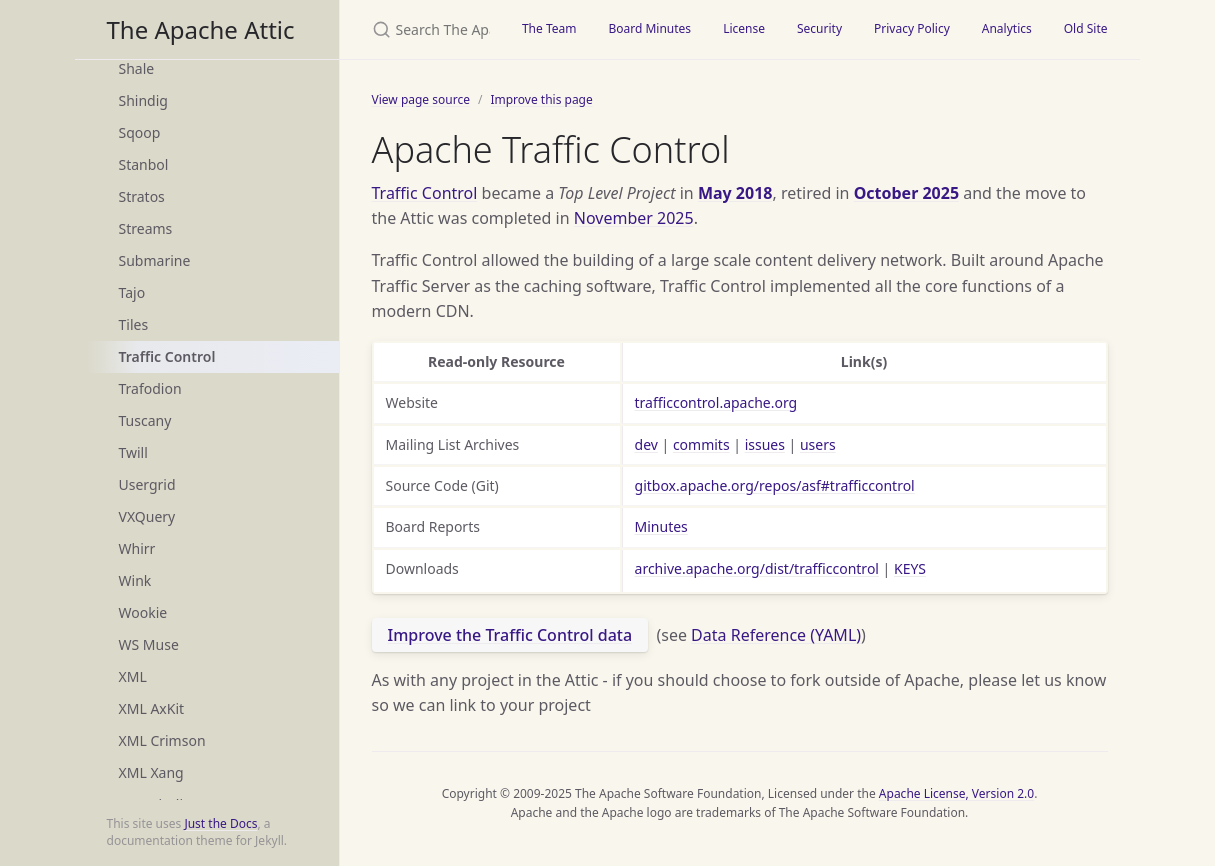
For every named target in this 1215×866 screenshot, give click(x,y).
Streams (146, 228)
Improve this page (541, 99)
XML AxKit (152, 708)
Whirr (137, 548)
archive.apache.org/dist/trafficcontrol (757, 568)
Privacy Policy (912, 28)
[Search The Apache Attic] (423, 29)
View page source (421, 99)
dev (646, 444)
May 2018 (735, 193)
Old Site (1086, 28)
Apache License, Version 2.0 (956, 793)
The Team (549, 28)
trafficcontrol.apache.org (716, 402)
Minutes (661, 526)
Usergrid (147, 484)
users (818, 444)
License (744, 28)
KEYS (910, 568)
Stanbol (144, 164)
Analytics (1007, 28)
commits (701, 444)
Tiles (134, 324)
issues (765, 444)
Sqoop (140, 132)
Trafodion (150, 388)
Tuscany (145, 420)
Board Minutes (649, 28)
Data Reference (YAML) (776, 635)
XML (133, 676)
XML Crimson (162, 740)
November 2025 (634, 218)
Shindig (143, 100)
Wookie (143, 612)
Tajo (132, 292)
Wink (135, 580)
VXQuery (147, 516)
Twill (133, 452)
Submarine (155, 260)
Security (819, 28)
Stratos (142, 196)
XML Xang (151, 772)
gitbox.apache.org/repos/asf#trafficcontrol (775, 485)
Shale (137, 68)
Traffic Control (167, 356)
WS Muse (149, 644)
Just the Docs (220, 823)
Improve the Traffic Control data (510, 635)
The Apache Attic (201, 29)
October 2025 (906, 193)
